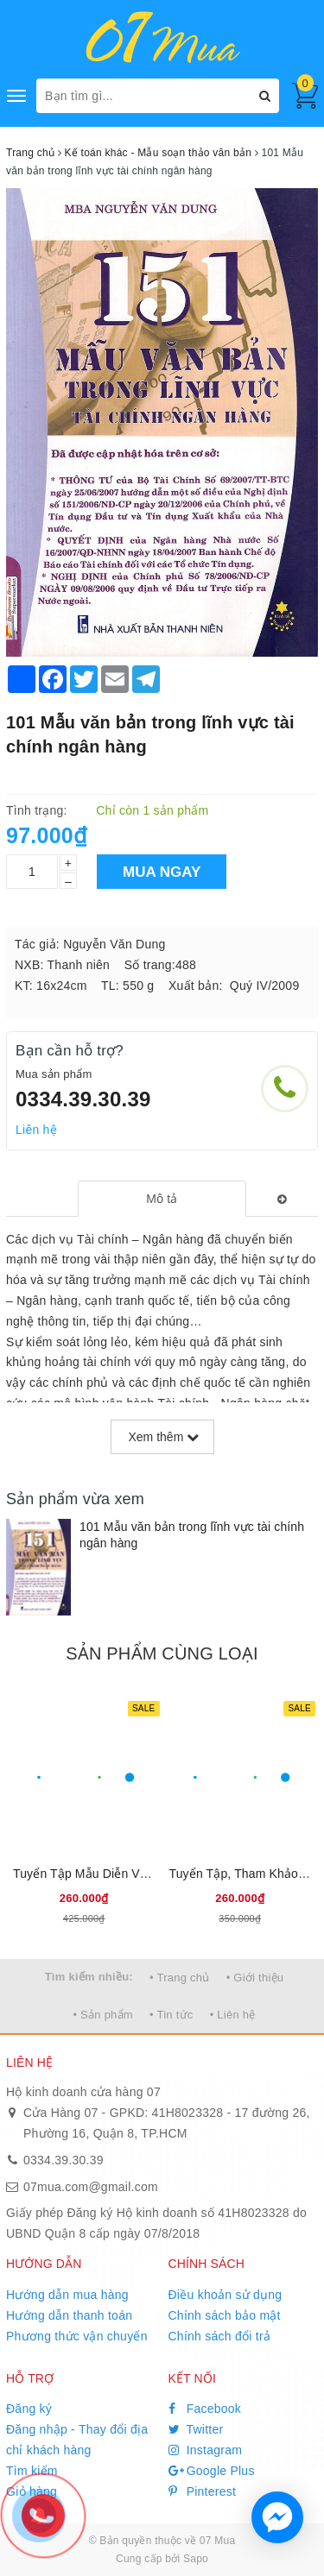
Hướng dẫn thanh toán (69, 2315)
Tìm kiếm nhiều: (89, 1976)
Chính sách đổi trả (219, 2336)
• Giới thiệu (255, 1977)
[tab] (162, 1199)
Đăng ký (29, 2408)
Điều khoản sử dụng (225, 2295)
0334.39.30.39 (83, 1099)
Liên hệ (36, 1130)
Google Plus (211, 2471)
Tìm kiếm (32, 2471)
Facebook (205, 2408)
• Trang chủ (179, 1977)
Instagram (205, 2450)
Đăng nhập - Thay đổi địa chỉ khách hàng (77, 2439)
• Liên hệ (233, 2014)
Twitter (196, 2429)
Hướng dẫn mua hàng (67, 2295)
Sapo (195, 2559)
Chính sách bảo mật (224, 2315)
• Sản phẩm (102, 2014)
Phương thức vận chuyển (77, 2336)
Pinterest (202, 2491)
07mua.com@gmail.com (90, 2187)
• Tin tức (171, 2014)
